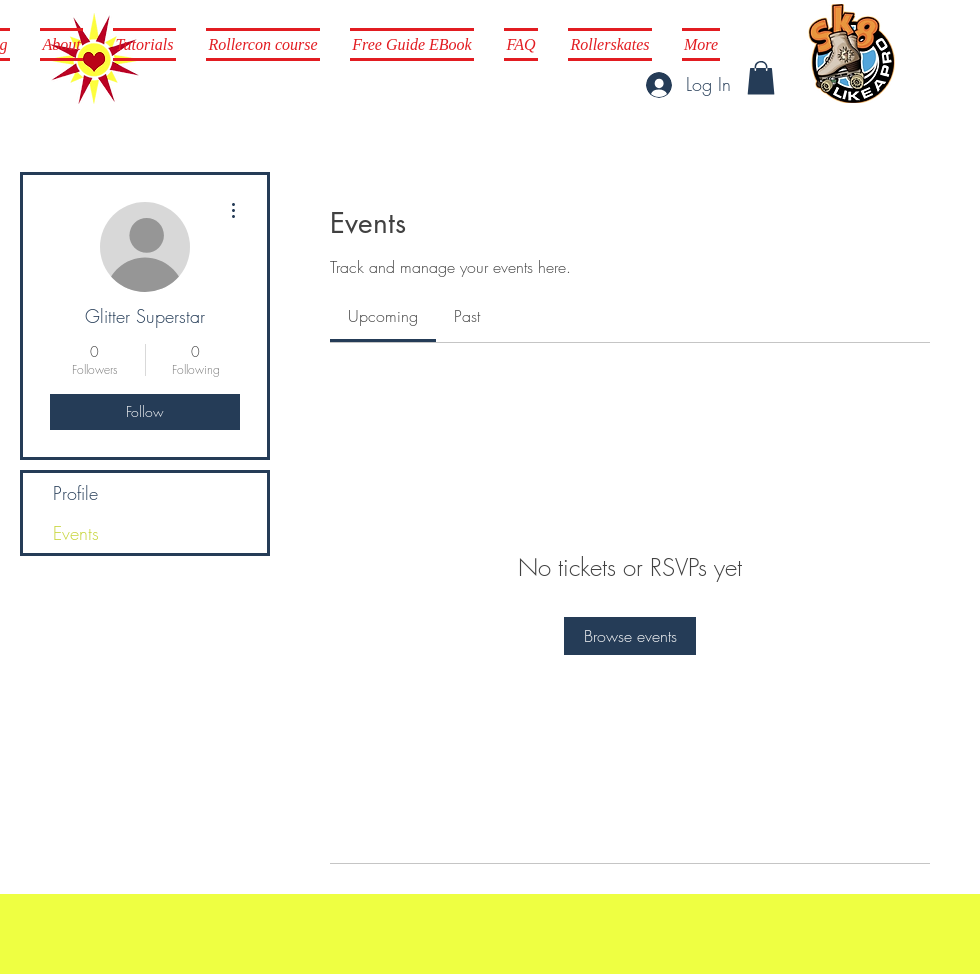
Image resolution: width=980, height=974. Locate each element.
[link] (383, 316)
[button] (761, 77)
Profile (75, 493)
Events (76, 533)
